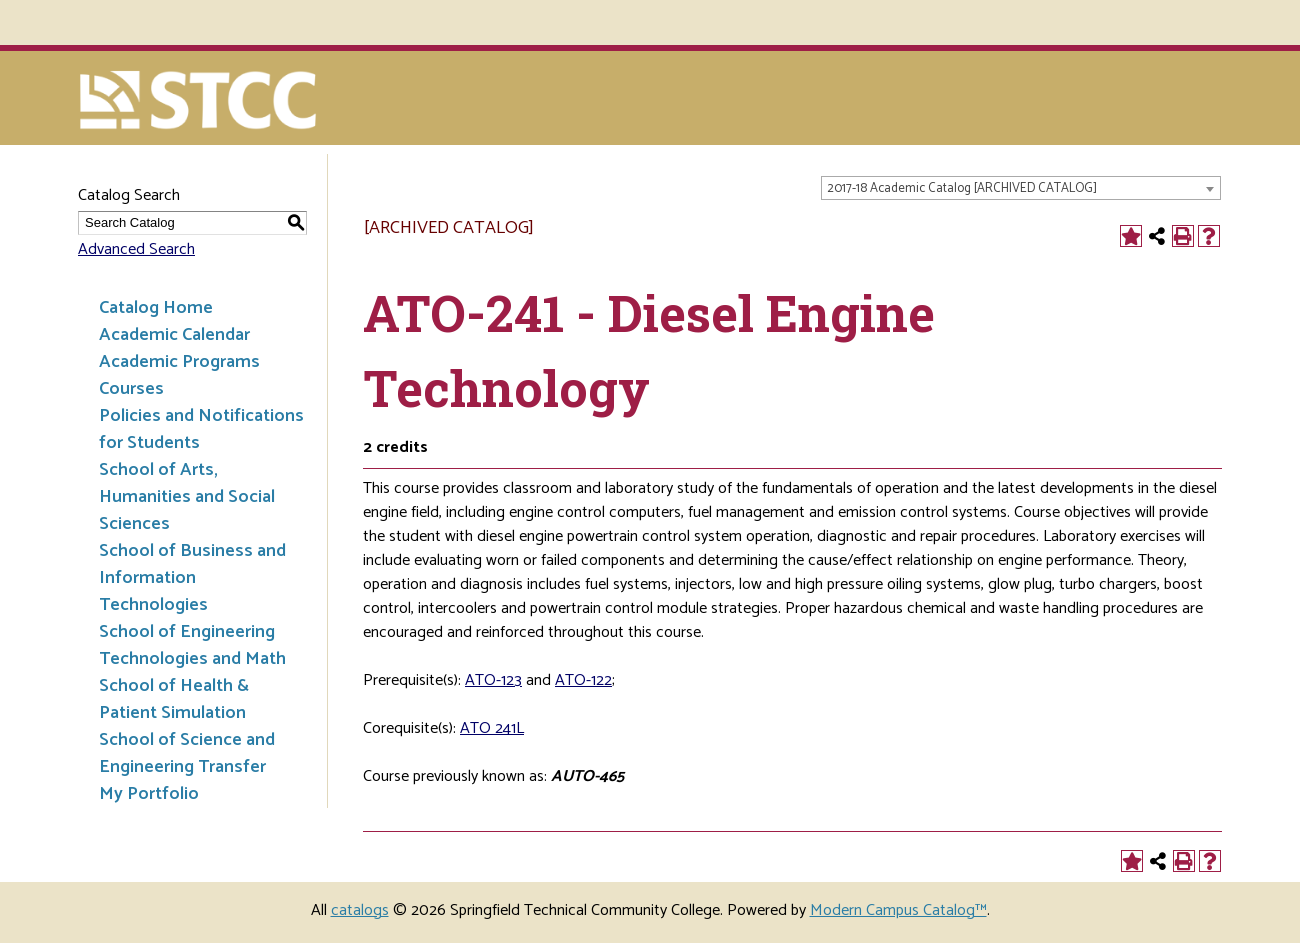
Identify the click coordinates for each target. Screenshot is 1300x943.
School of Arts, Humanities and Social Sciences (187, 497)
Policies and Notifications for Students (201, 429)
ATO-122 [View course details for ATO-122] (583, 680)
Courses (131, 389)
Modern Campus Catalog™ (898, 910)
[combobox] (1021, 188)
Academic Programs (179, 362)
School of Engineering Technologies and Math (192, 645)
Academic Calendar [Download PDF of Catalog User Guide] (174, 335)
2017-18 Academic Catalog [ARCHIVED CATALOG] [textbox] (962, 188)
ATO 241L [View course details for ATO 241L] (492, 728)
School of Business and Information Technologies (192, 578)
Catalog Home (156, 308)
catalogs (360, 910)
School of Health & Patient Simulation (174, 699)
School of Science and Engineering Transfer (187, 753)
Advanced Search (136, 249)
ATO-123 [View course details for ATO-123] (493, 680)
